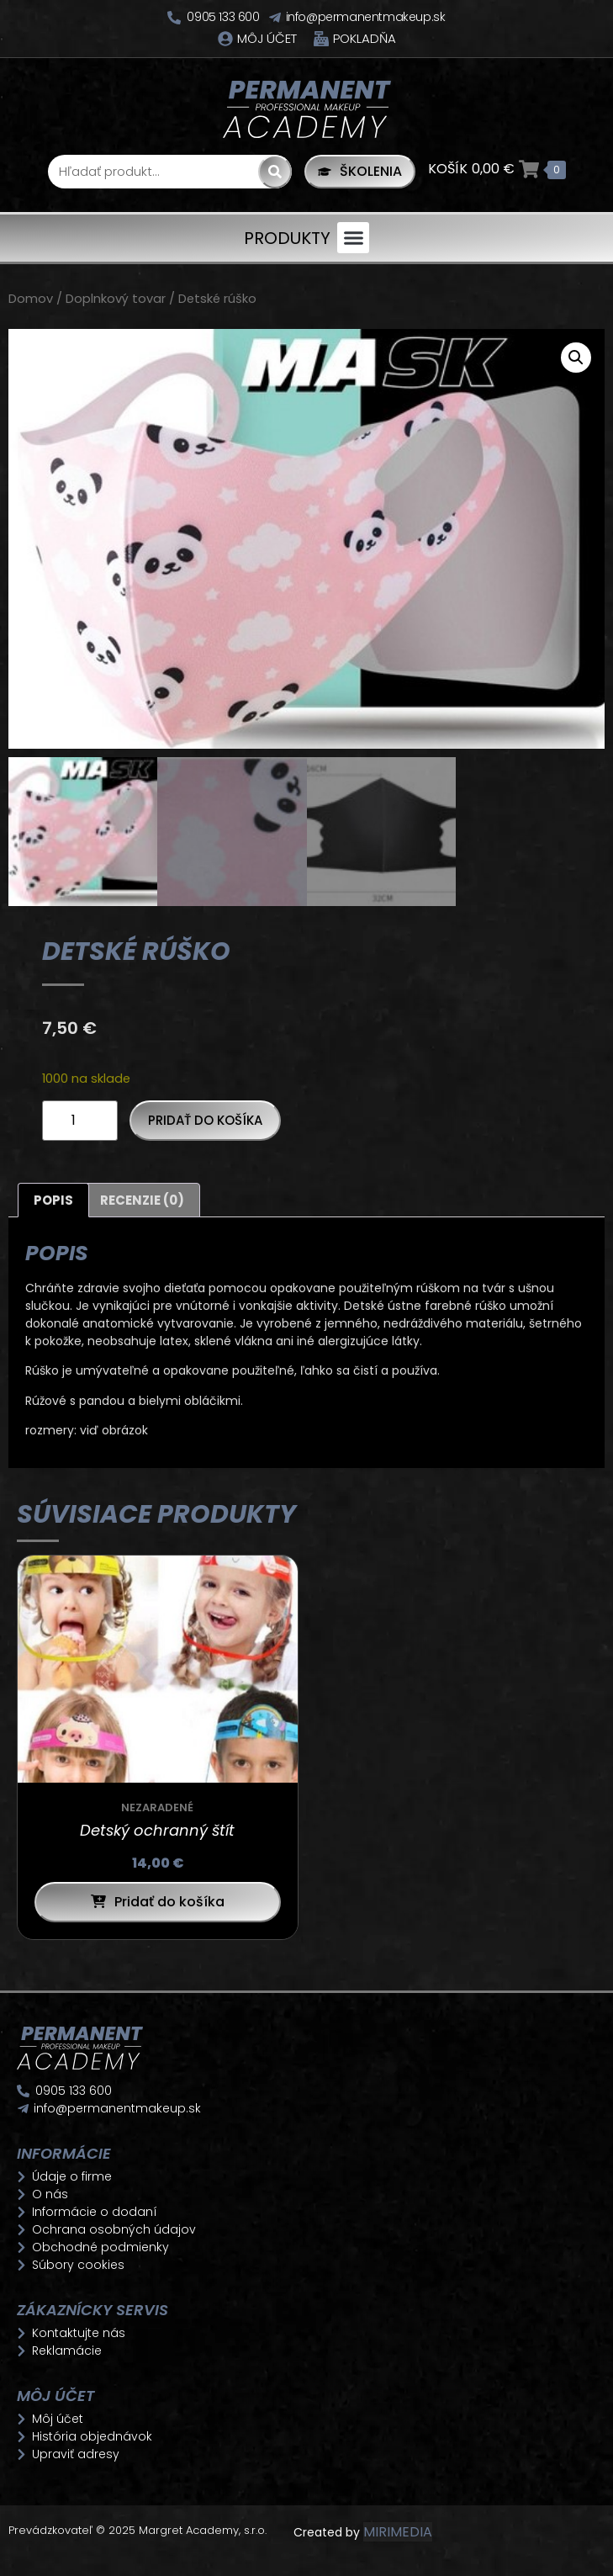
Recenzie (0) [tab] (142, 1203)
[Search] (275, 171)
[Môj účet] (225, 38)
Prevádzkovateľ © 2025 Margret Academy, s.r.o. (139, 2534)
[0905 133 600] (174, 17)
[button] (353, 238)
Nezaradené (157, 1812)
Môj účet (267, 38)
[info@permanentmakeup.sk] (275, 17)
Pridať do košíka (205, 1123)
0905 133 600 (223, 16)
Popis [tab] (53, 1203)
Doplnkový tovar (116, 298)
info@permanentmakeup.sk (366, 16)
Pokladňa (364, 38)
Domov (30, 298)
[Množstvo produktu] (80, 1124)
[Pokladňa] (321, 38)
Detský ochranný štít (157, 1833)
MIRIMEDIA (397, 2535)
